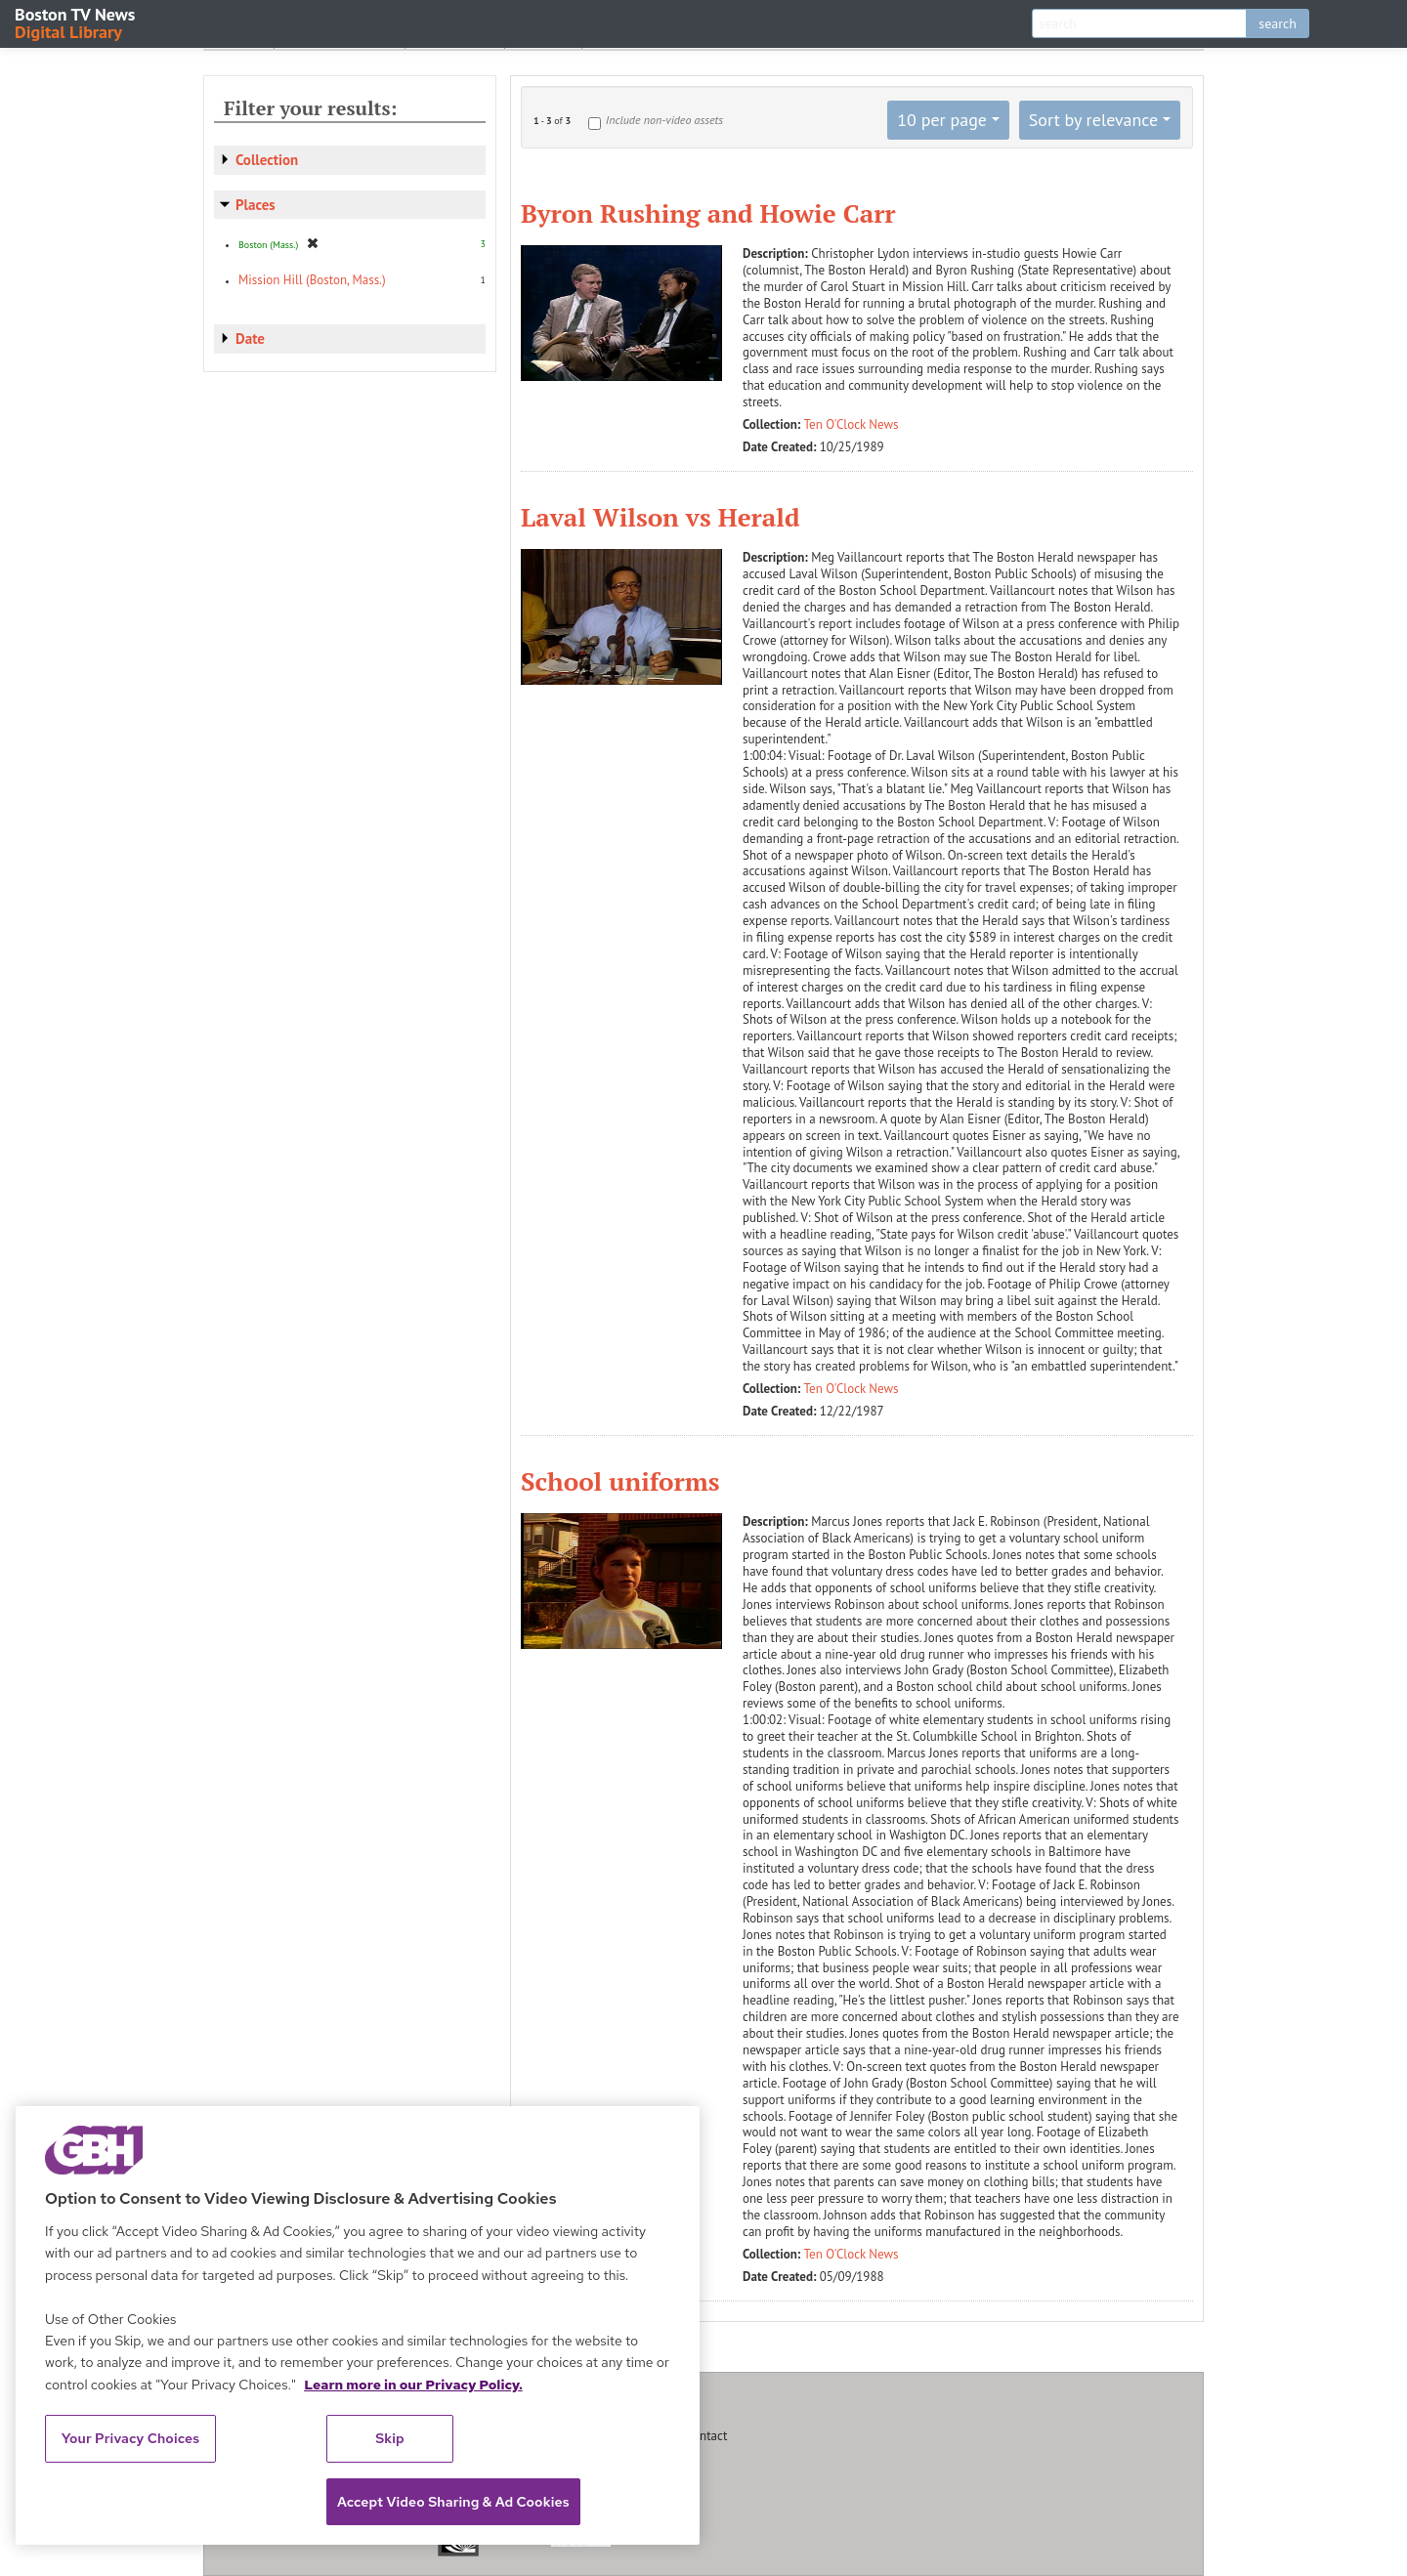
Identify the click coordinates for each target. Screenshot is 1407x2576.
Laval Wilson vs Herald (660, 516)
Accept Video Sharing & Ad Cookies (453, 2502)
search (1277, 23)
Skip (390, 2438)
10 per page (942, 119)
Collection (266, 159)
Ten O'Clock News (851, 424)
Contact (706, 2436)
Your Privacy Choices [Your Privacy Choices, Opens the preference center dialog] (131, 2438)
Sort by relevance (1093, 119)
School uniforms (620, 1481)
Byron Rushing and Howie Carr (708, 213)
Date (250, 338)
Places (255, 204)
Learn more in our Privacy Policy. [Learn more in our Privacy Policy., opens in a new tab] (413, 2384)
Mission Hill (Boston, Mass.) (312, 280)
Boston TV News (76, 22)
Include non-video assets (664, 119)
